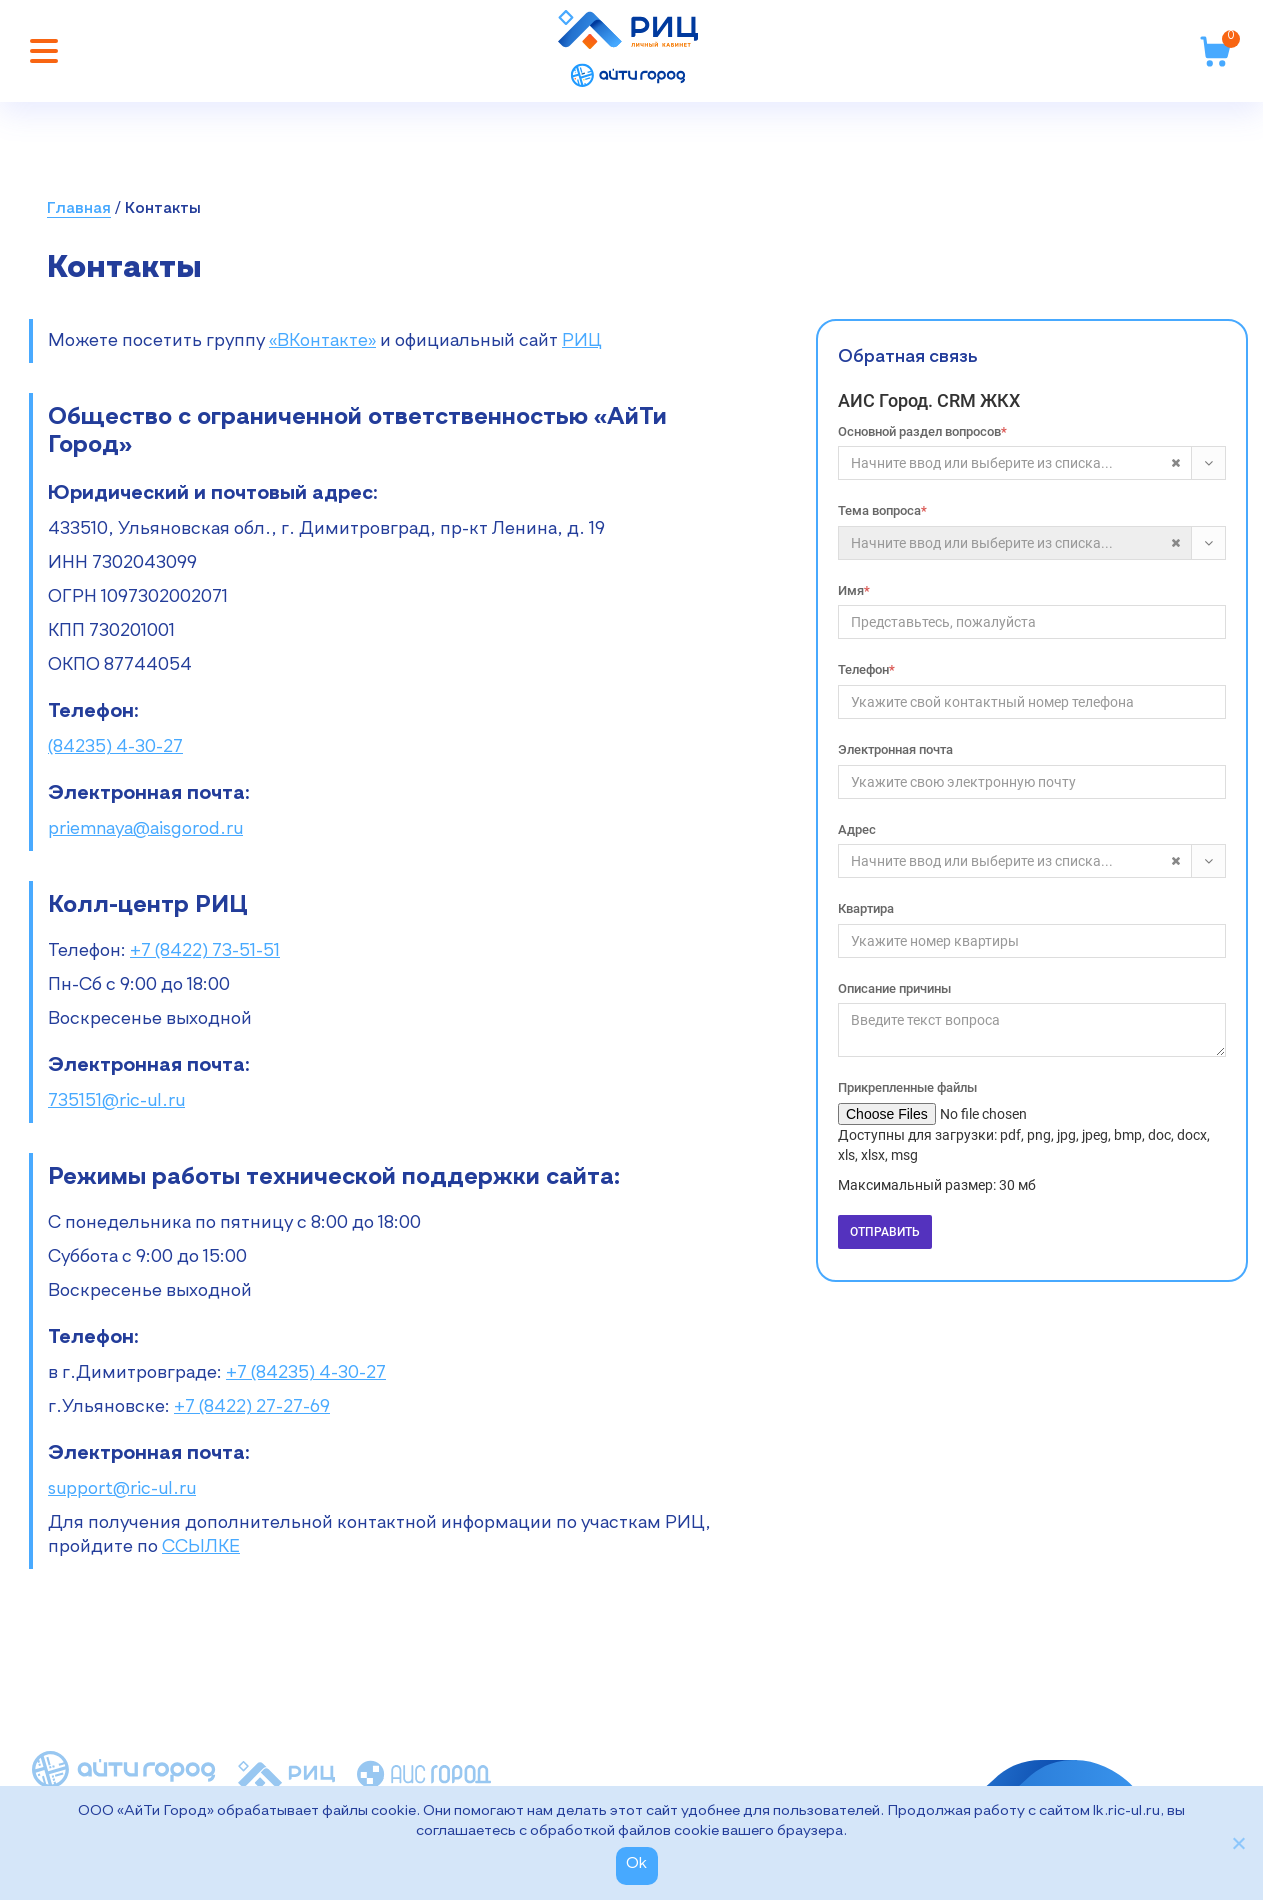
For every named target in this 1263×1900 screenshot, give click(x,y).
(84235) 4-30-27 (115, 747)
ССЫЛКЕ (201, 1547)
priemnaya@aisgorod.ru (145, 829)
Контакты (163, 209)
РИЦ (582, 341)
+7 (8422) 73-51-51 (205, 951)
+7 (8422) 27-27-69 (252, 1407)
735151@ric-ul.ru (116, 1101)
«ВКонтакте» (322, 341)
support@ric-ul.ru (122, 1489)
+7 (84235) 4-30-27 (306, 1373)
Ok (637, 1864)
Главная (79, 209)
